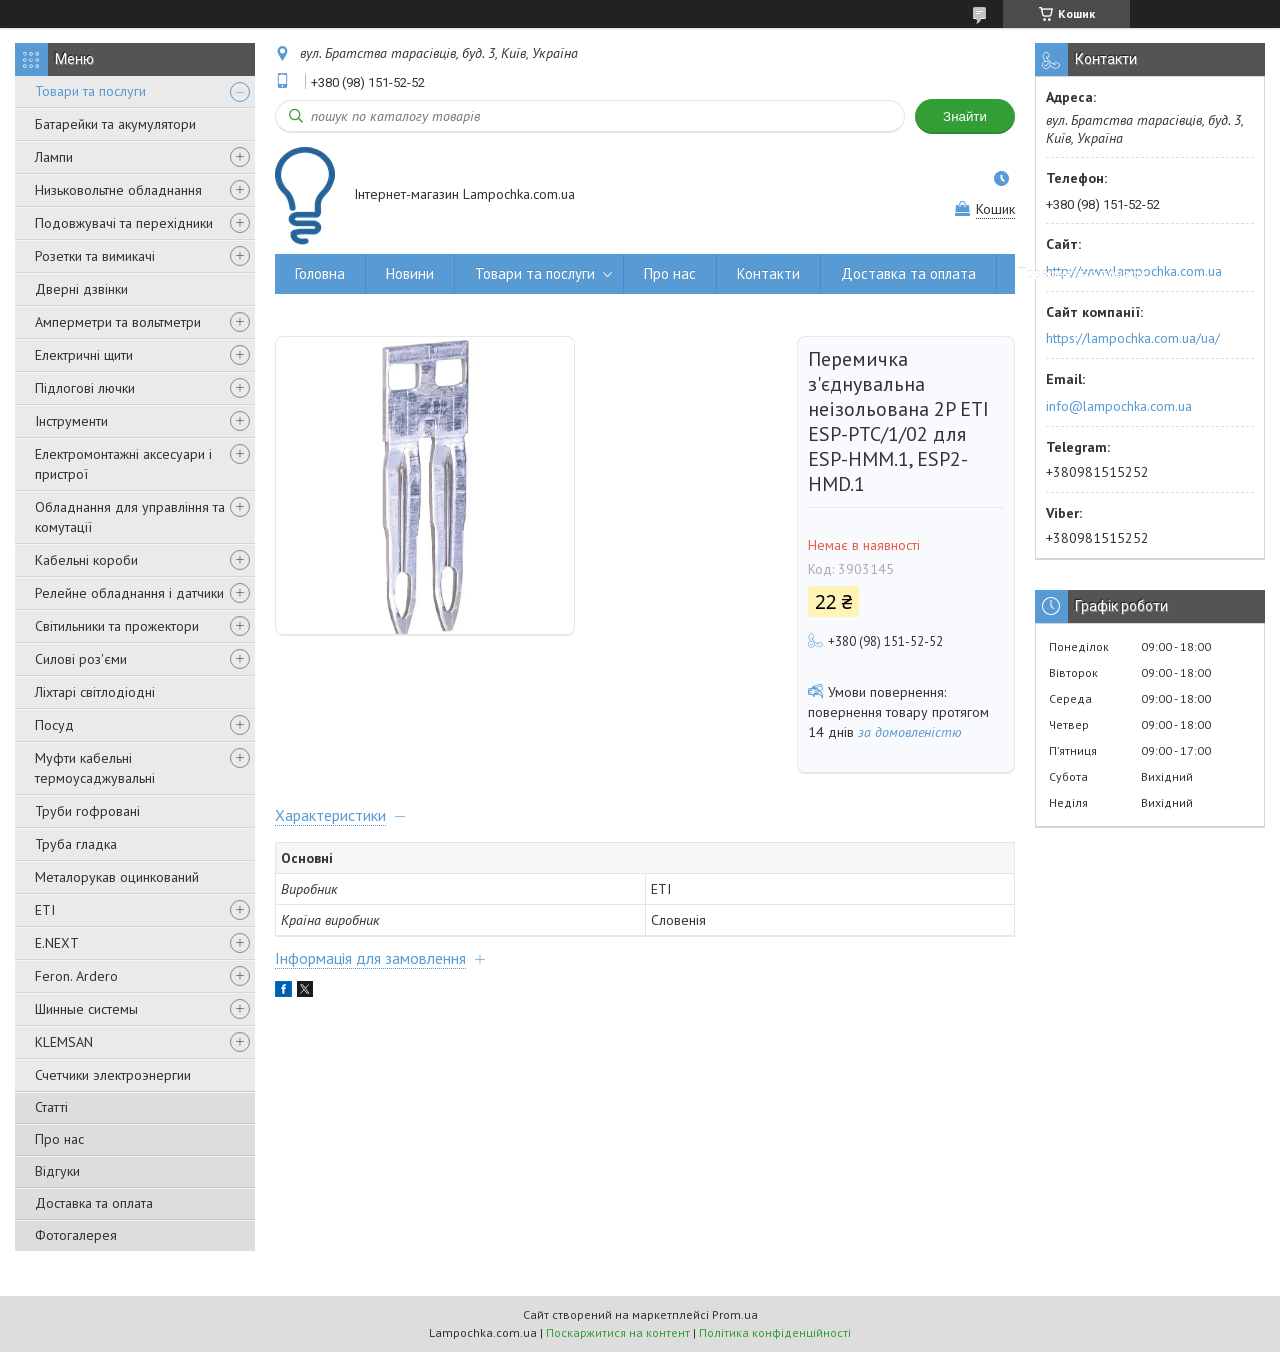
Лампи (54, 157)
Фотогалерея (76, 1235)
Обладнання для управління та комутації (130, 517)
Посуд (54, 725)
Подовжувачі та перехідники (124, 223)
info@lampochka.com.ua (1119, 406)
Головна (320, 273)
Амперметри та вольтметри (118, 322)
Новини (410, 273)
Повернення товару (1081, 273)
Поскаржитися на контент (618, 1332)
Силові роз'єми (81, 659)
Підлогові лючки (85, 388)
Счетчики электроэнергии (113, 1075)
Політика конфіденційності (775, 1332)
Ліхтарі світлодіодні (95, 692)
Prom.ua (735, 1314)
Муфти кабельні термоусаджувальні (95, 768)
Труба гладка (76, 844)
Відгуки (57, 1171)
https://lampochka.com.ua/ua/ (1133, 338)
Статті (51, 1107)
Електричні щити (84, 355)
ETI (45, 910)
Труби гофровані (87, 811)
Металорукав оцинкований (117, 877)
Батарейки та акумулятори (115, 124)
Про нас (59, 1139)
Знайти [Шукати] (965, 116)
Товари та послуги (90, 91)
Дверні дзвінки (81, 289)
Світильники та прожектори (117, 626)
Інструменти (71, 421)
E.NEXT (57, 943)
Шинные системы (86, 1009)
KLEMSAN (64, 1042)
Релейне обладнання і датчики (129, 593)
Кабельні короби (86, 560)
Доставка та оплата (94, 1203)
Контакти (768, 273)
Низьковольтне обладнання (118, 190)
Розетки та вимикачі (95, 256)
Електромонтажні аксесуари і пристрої (123, 464)
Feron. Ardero (76, 976)
